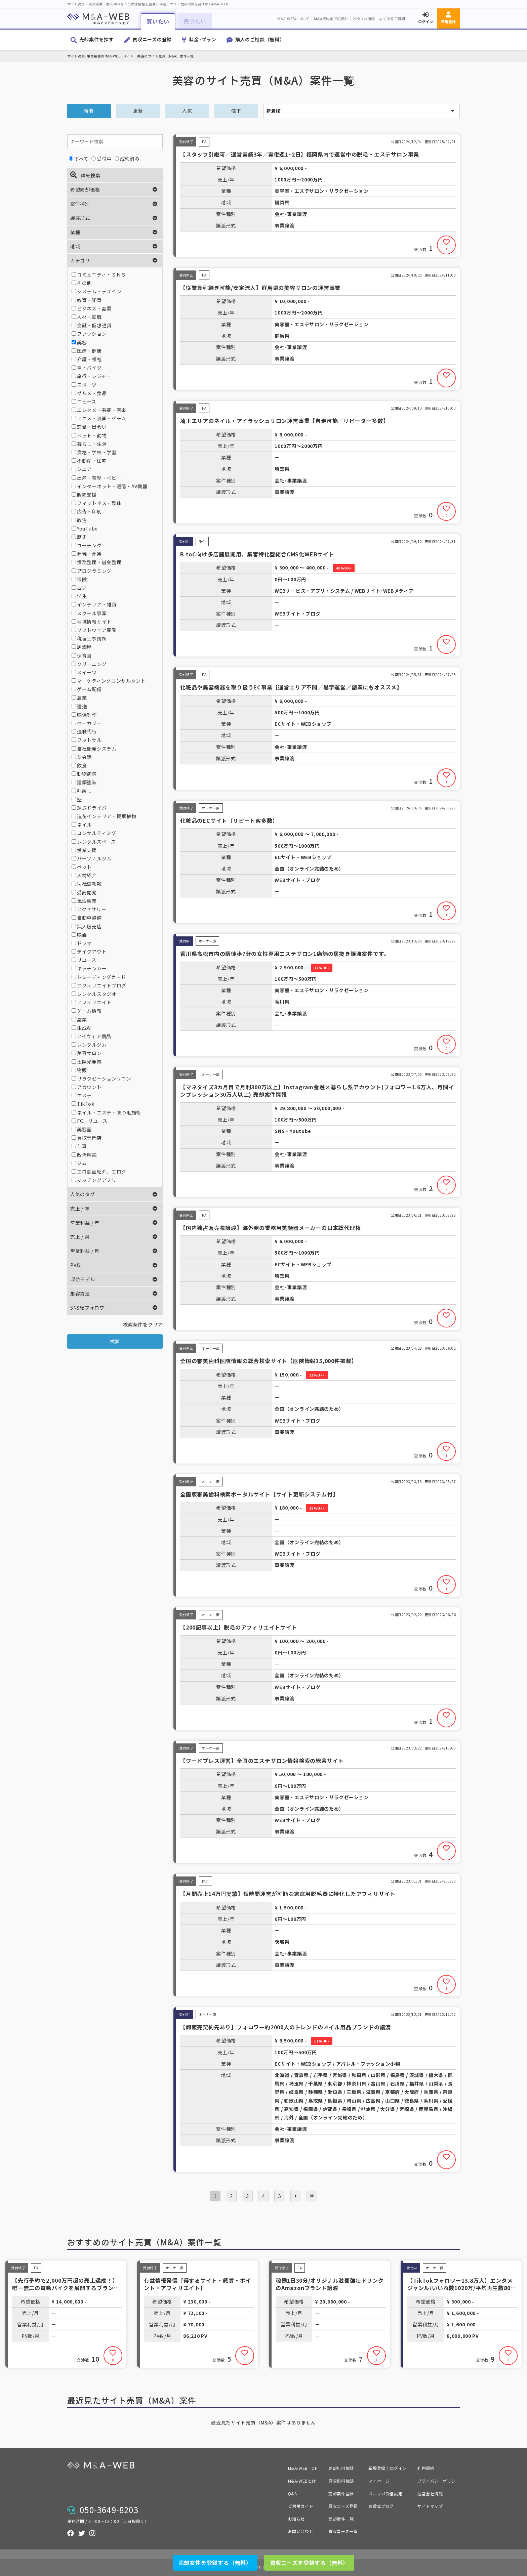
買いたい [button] (158, 21)
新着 (89, 110)
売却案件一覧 (341, 2519)
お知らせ (296, 2519)
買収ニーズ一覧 (343, 2531)
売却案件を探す (96, 39)
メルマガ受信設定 (385, 2493)
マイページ (379, 2481)
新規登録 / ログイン (387, 2468)
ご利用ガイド (301, 2506)
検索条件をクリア (143, 1324)
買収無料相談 (341, 2481)
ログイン (425, 21)
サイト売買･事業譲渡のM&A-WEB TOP (97, 55)
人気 (187, 110)
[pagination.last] (312, 2196)
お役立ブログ (381, 2506)
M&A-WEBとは (302, 2481)
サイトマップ (430, 2506)
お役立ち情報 (364, 18)
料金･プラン (202, 39)
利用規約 (425, 2468)
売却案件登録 (341, 2493)
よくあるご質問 (392, 18)
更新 (138, 110)
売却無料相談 (341, 2468)
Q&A (292, 2493)
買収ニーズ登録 (343, 2506)
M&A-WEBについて (293, 18)
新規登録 (448, 21)
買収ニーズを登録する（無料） (309, 2563)
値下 (236, 110)
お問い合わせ (301, 2531)
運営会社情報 (430, 2493)
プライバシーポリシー (438, 2481)
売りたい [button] (195, 21)
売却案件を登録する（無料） (215, 2563)
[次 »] (295, 2196)
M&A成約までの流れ (331, 18)
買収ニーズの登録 (152, 39)
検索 (115, 1341)
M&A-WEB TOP (303, 2468)
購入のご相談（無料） (260, 39)
